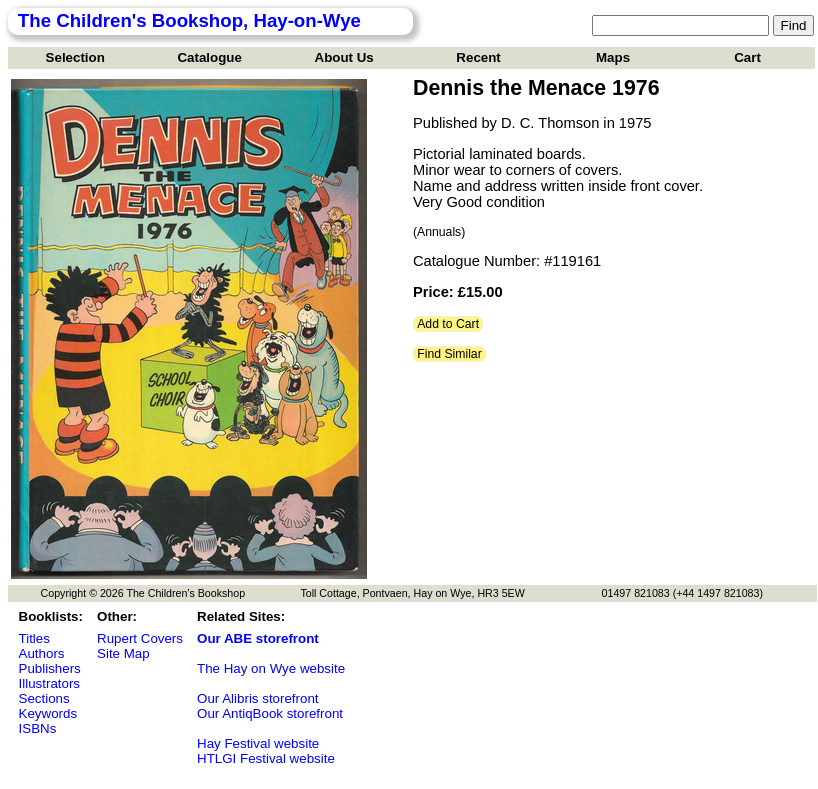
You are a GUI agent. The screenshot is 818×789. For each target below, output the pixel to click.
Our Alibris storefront (257, 698)
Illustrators (49, 683)
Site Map (123, 653)
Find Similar (449, 354)
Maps (613, 57)
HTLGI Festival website (266, 758)
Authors (42, 653)
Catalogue (209, 57)
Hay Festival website (258, 743)
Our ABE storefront (258, 638)
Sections (44, 698)
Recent (478, 57)
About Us (344, 57)
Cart (747, 57)
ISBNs (38, 728)
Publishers (50, 668)
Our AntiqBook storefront (270, 713)
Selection (75, 57)
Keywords (48, 713)
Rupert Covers (140, 638)
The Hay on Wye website (271, 668)
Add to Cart (448, 324)
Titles (34, 638)
